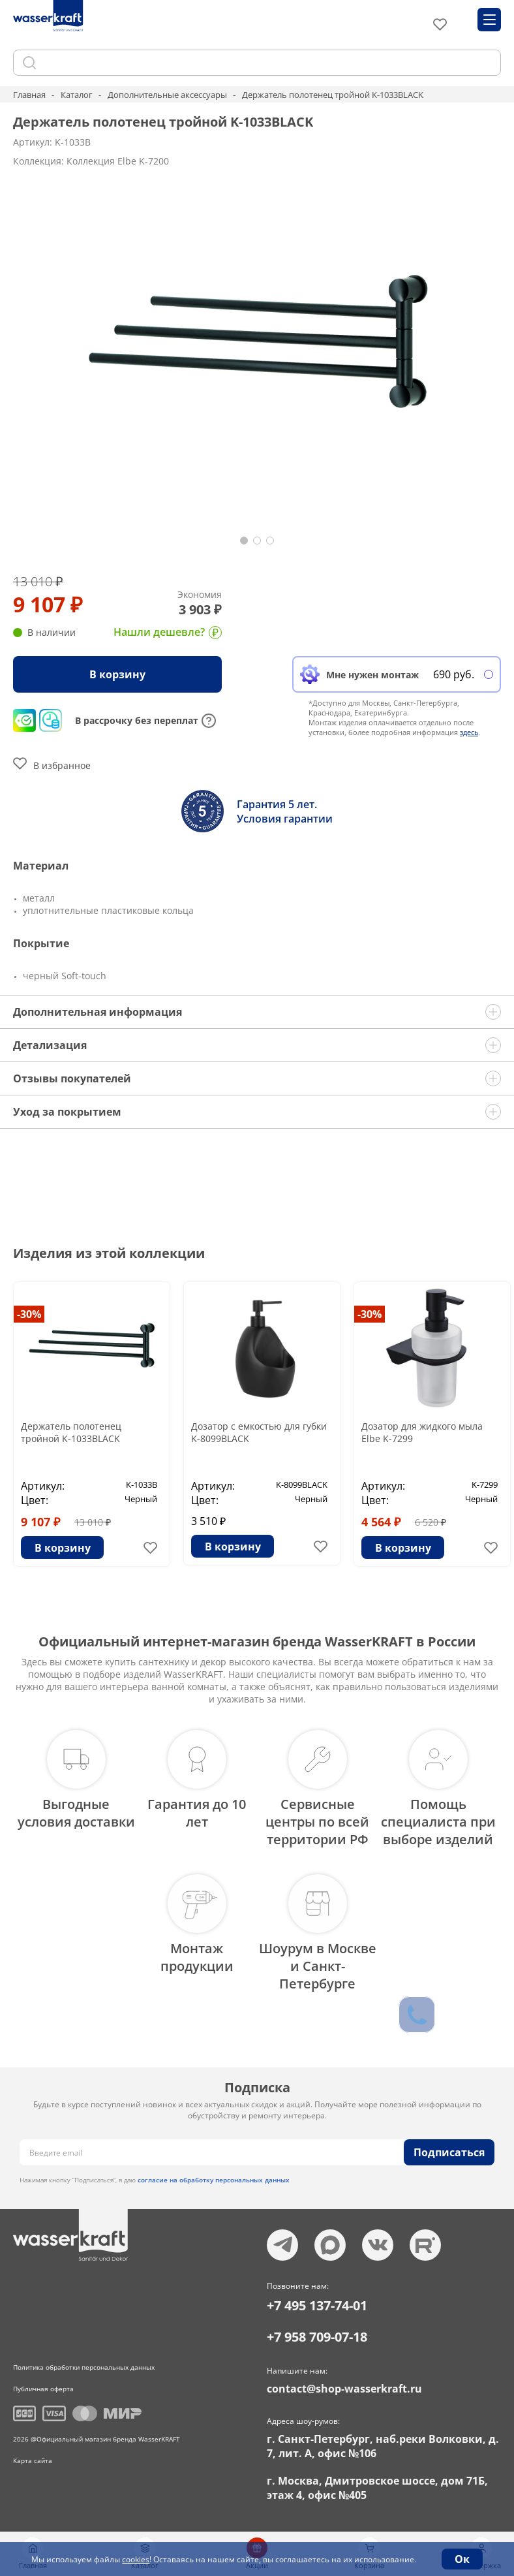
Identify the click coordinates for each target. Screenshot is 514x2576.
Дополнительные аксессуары (167, 95)
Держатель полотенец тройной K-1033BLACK (71, 1432)
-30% (29, 1314)
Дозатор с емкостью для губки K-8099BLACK (259, 1432)
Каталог (77, 95)
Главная (29, 95)
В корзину (117, 674)
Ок (462, 2559)
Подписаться (449, 2152)
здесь (469, 732)
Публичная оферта (43, 2388)
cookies (135, 2559)
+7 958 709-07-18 (317, 2337)
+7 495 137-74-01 (317, 2305)
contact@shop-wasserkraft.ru (344, 2388)
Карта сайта (32, 2460)
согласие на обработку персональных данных (214, 2179)
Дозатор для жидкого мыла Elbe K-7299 (422, 1432)
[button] (244, 540)
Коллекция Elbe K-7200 (118, 161)
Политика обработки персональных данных (84, 2367)
